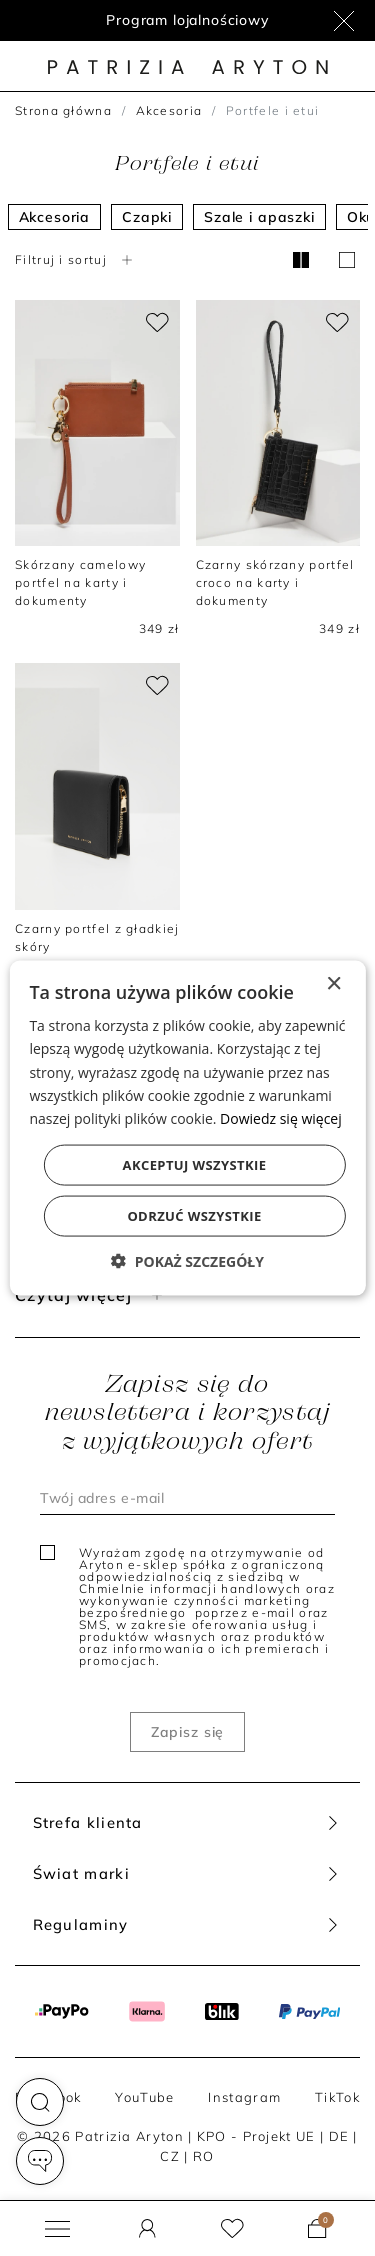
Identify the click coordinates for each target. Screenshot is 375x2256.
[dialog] (187, 1128)
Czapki (147, 217)
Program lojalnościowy (187, 20)
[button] (40, 2102)
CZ (170, 2156)
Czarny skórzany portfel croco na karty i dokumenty (275, 582)
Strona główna (63, 110)
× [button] (333, 984)
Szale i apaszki (259, 217)
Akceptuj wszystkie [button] (195, 1164)
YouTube (144, 2097)
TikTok (337, 2097)
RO (204, 2156)
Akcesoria (169, 110)
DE (339, 2136)
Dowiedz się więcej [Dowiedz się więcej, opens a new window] (281, 1117)
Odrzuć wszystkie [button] (194, 1215)
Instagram (244, 2097)
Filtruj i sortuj (76, 259)
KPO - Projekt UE (256, 2136)
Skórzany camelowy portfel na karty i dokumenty (80, 582)
